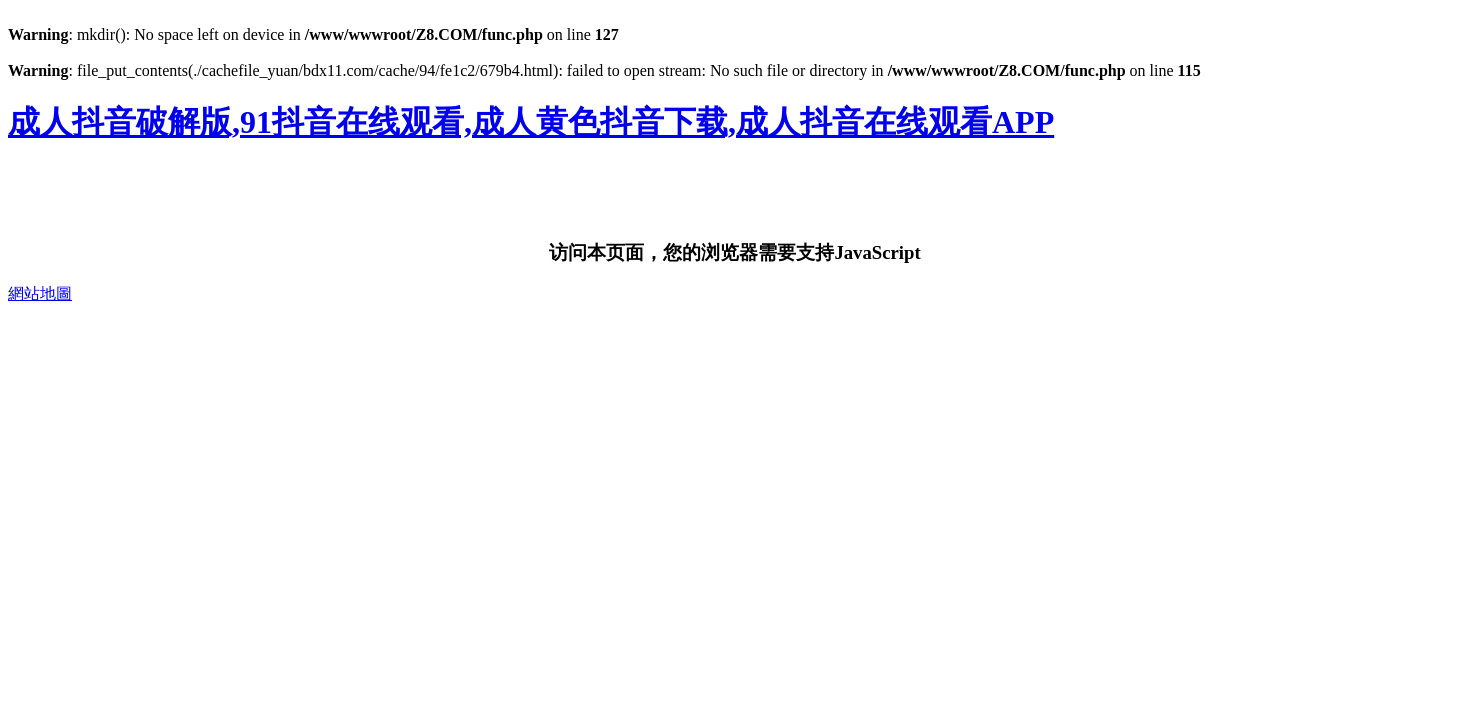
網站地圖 (40, 293)
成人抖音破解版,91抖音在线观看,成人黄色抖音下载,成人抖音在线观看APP (531, 122)
